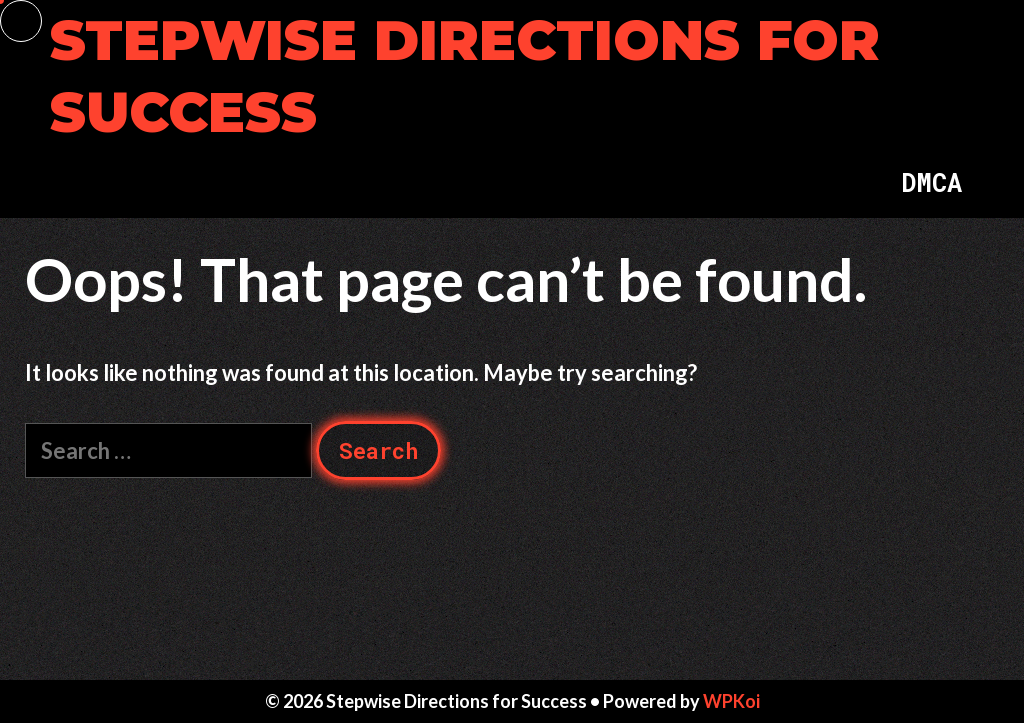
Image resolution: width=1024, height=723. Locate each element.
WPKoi (731, 701)
